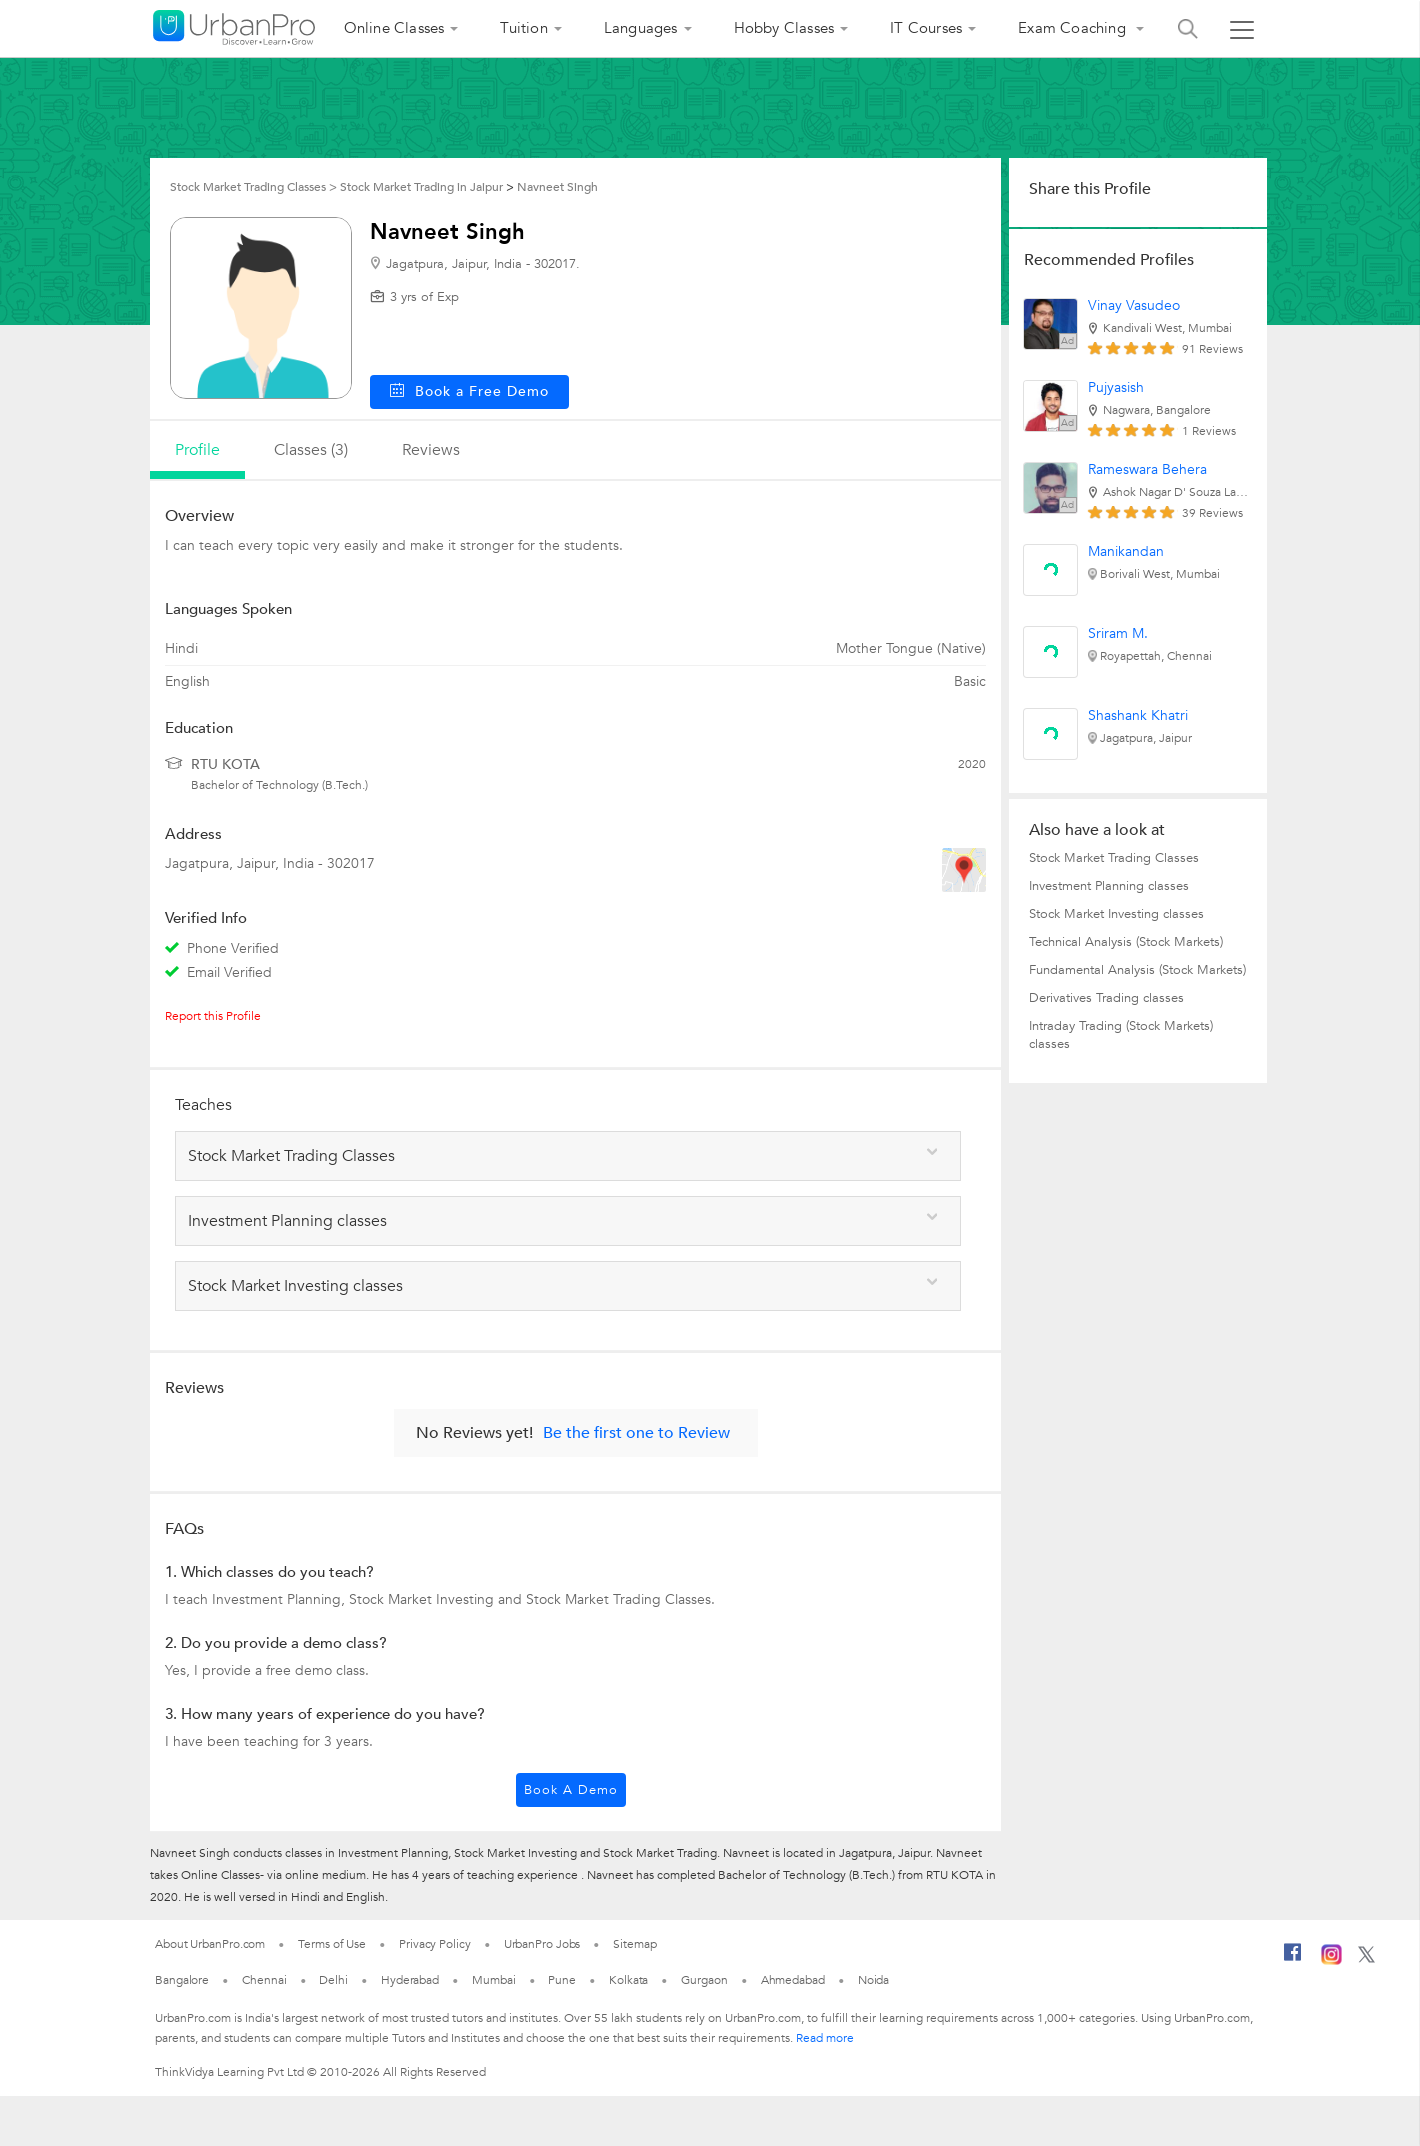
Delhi (333, 1980)
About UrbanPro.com (210, 1944)
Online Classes (394, 28)
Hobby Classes (784, 28)
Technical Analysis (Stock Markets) (1126, 942)
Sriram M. (1118, 633)
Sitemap (634, 1944)
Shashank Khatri (1138, 715)
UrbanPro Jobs (542, 1944)
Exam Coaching (1074, 28)
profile (197, 450)
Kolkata (628, 1980)
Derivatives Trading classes (1106, 998)
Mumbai (493, 1980)
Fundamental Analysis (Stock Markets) (1137, 970)
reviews (431, 450)
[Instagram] (1331, 1961)
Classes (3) (311, 450)
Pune (562, 1980)
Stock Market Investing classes (1116, 914)
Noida (874, 1980)
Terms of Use (332, 1944)
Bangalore (182, 1980)
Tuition (523, 28)
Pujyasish (1116, 387)
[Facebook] (1293, 1960)
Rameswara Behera (1147, 469)
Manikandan (1126, 551)
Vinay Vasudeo (1134, 305)
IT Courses (926, 28)
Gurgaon (704, 1980)
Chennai (264, 1980)
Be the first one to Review (636, 1433)
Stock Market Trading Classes (1114, 858)
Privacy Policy (435, 1944)
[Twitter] (1366, 1959)
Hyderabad (410, 1980)
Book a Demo (571, 1790)
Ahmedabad (793, 1980)
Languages (641, 28)
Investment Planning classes (1109, 886)
